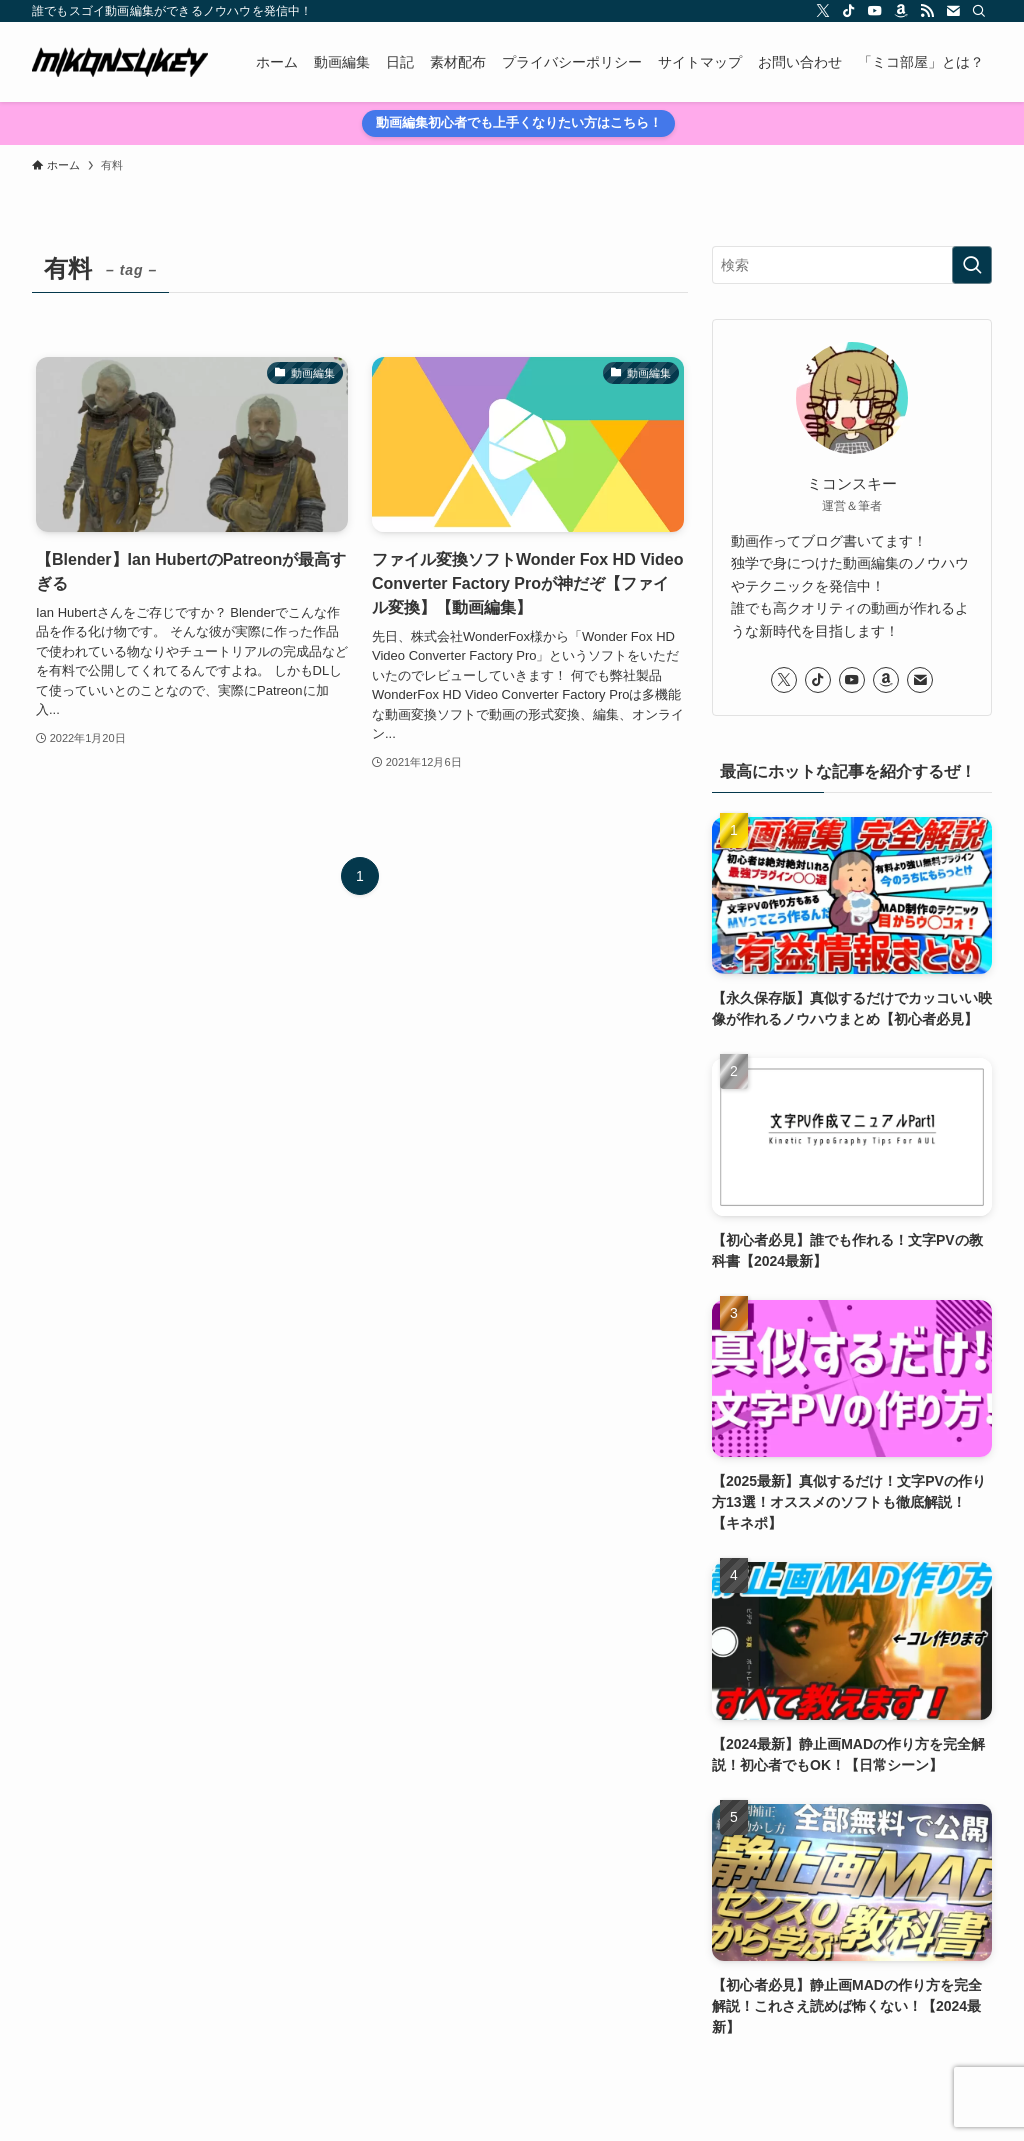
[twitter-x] (823, 11)
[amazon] (901, 11)
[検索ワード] (852, 265)
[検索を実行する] (972, 265)
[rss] (927, 11)
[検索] (979, 11)
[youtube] (875, 11)
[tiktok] (849, 11)
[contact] (953, 11)
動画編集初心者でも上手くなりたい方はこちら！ (519, 122)
